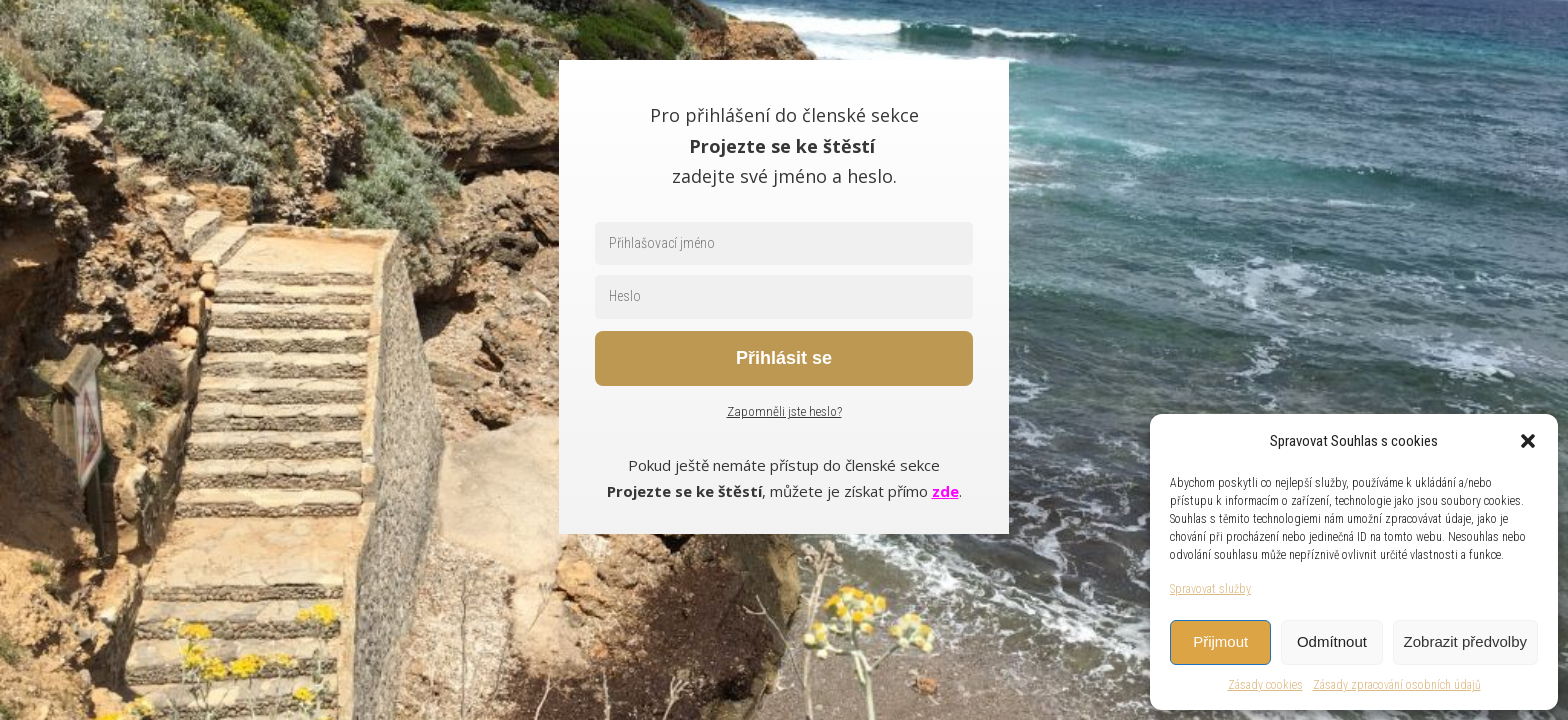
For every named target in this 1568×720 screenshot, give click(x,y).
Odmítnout (1332, 641)
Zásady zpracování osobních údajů (1397, 685)
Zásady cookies (1265, 685)
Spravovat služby (1210, 589)
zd (941, 491)
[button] (1528, 441)
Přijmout (1220, 641)
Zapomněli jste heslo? (784, 411)
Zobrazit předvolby (1465, 641)
